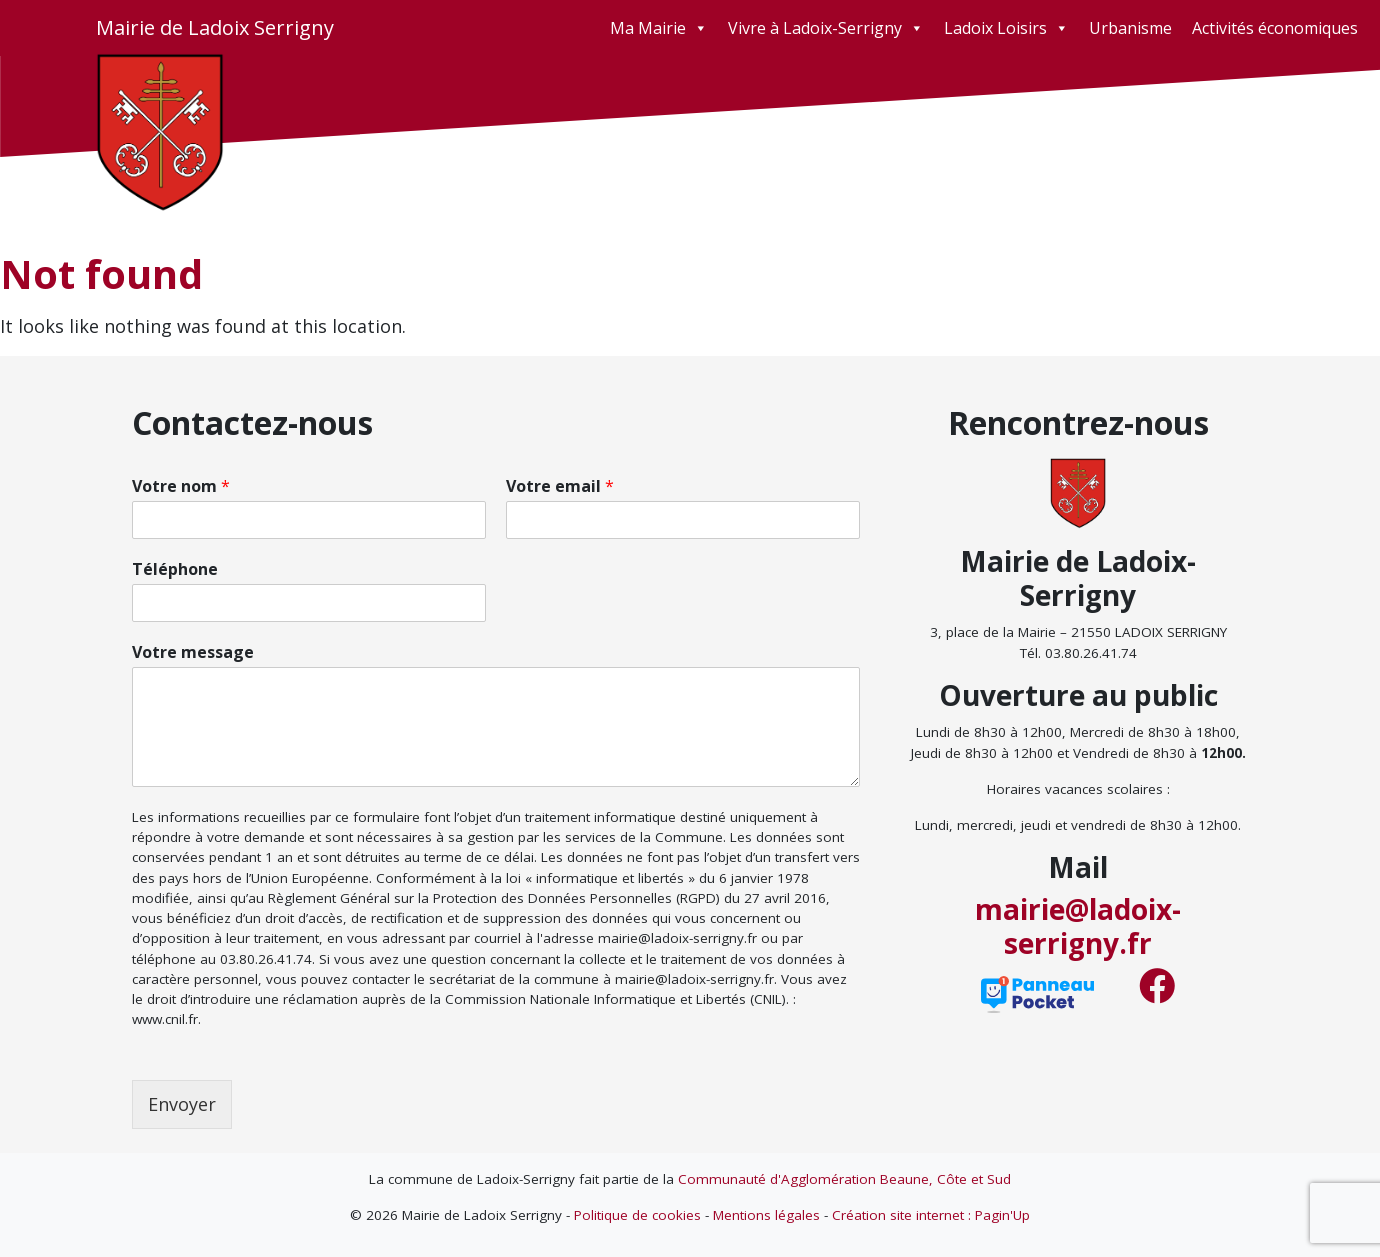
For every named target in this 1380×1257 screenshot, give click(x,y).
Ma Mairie (659, 28)
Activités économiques (1275, 28)
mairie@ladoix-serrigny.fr (1078, 926)
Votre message (193, 652)
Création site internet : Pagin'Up (931, 1215)
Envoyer (182, 1104)
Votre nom (181, 486)
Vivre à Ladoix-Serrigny (826, 28)
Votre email (560, 486)
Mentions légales (766, 1215)
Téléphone (175, 569)
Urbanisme (1130, 28)
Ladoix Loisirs (1006, 28)
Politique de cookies (637, 1215)
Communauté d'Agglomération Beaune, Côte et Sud (844, 1179)
